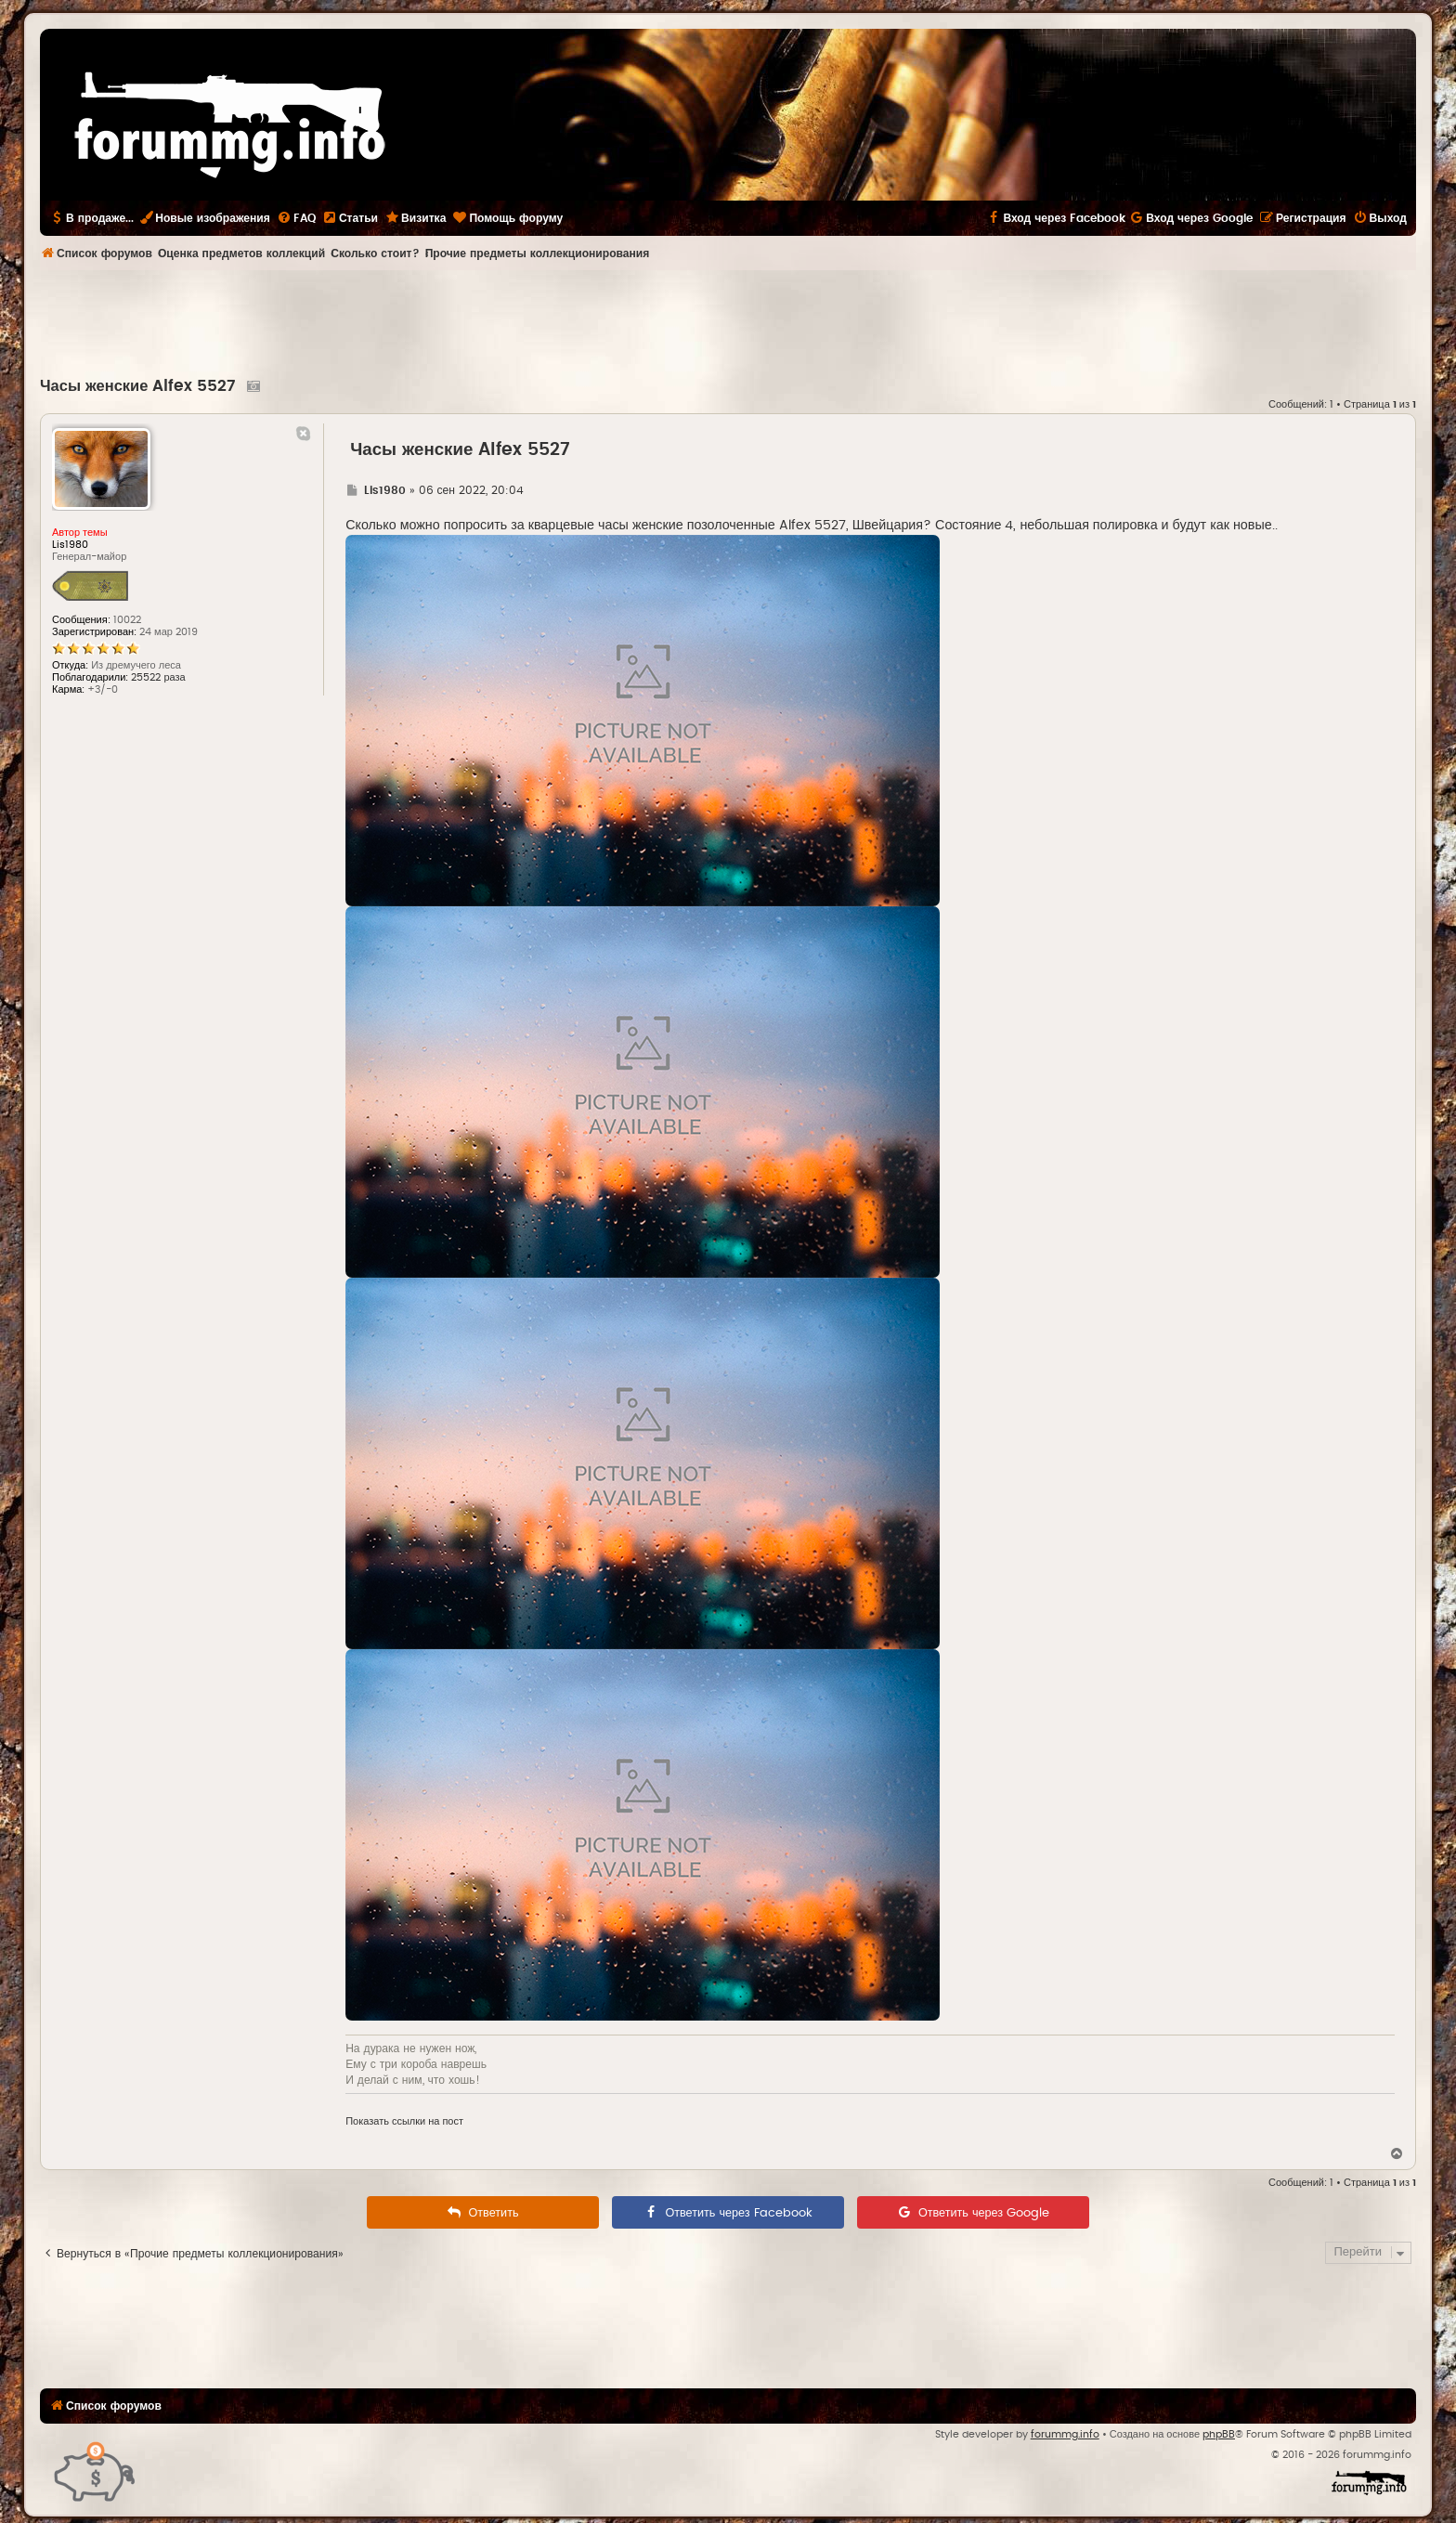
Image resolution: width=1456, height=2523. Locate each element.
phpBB (1218, 2434)
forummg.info (1065, 2434)
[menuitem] (296, 218)
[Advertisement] (728, 321)
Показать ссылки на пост (404, 2121)
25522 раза (158, 677)
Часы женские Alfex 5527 (140, 386)
